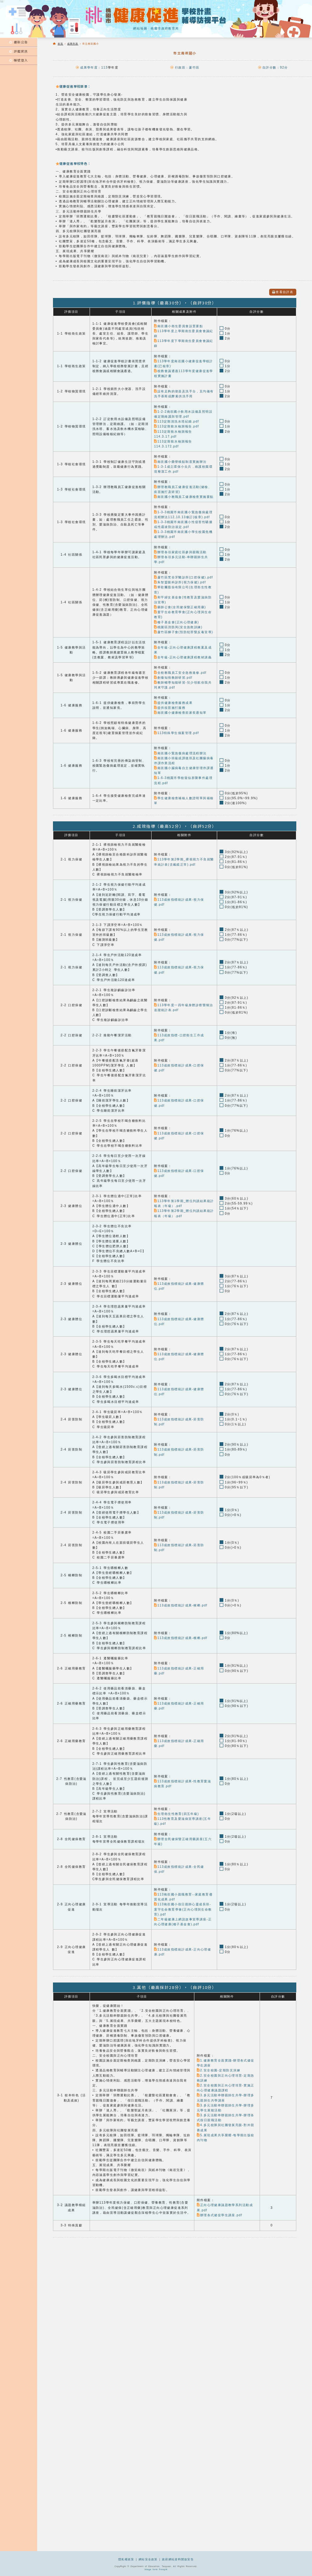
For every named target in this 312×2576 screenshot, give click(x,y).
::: (2, 33)
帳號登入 (18, 60)
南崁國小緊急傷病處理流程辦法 (180, 753)
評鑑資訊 (18, 51)
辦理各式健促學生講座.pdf (219, 2215)
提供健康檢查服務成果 (173, 703)
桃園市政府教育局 (165, 28)
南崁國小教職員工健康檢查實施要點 (183, 496)
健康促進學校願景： (73, 86)
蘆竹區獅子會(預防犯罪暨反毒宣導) (183, 632)
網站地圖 (140, 28)
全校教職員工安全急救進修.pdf (180, 672)
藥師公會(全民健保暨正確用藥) (180, 607)
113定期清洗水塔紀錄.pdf (176, 421)
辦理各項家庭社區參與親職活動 (180, 552)
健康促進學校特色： (73, 163)
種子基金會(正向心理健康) (176, 622)
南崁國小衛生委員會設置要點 (178, 326)
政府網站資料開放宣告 (178, 2559)
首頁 (60, 43)
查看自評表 (283, 292)
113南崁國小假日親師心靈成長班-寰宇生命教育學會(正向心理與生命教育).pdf (183, 1909)
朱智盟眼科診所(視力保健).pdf (180, 582)
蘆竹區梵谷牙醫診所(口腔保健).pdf (183, 577)
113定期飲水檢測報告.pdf (176, 426)
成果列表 (72, 43)
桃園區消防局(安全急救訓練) (178, 627)
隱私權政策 (126, 2559)
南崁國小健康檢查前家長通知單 (180, 712)
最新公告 (18, 42)
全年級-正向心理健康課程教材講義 (183, 657)
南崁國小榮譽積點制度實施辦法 (180, 461)
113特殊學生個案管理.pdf (176, 733)
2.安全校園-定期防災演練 (218, 2070)
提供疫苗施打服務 (169, 707)
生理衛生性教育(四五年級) (176, 1814)
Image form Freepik (156, 2569)
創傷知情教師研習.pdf (173, 677)
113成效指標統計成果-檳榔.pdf (180, 1605)
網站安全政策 (148, 2559)
